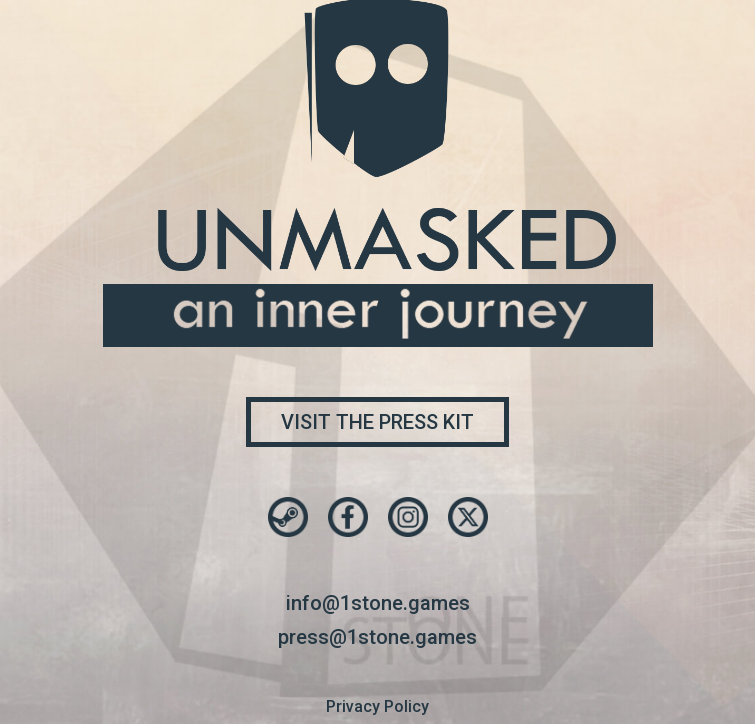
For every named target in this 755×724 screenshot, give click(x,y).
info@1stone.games (378, 603)
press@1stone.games (377, 637)
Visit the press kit (377, 422)
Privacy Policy (377, 706)
